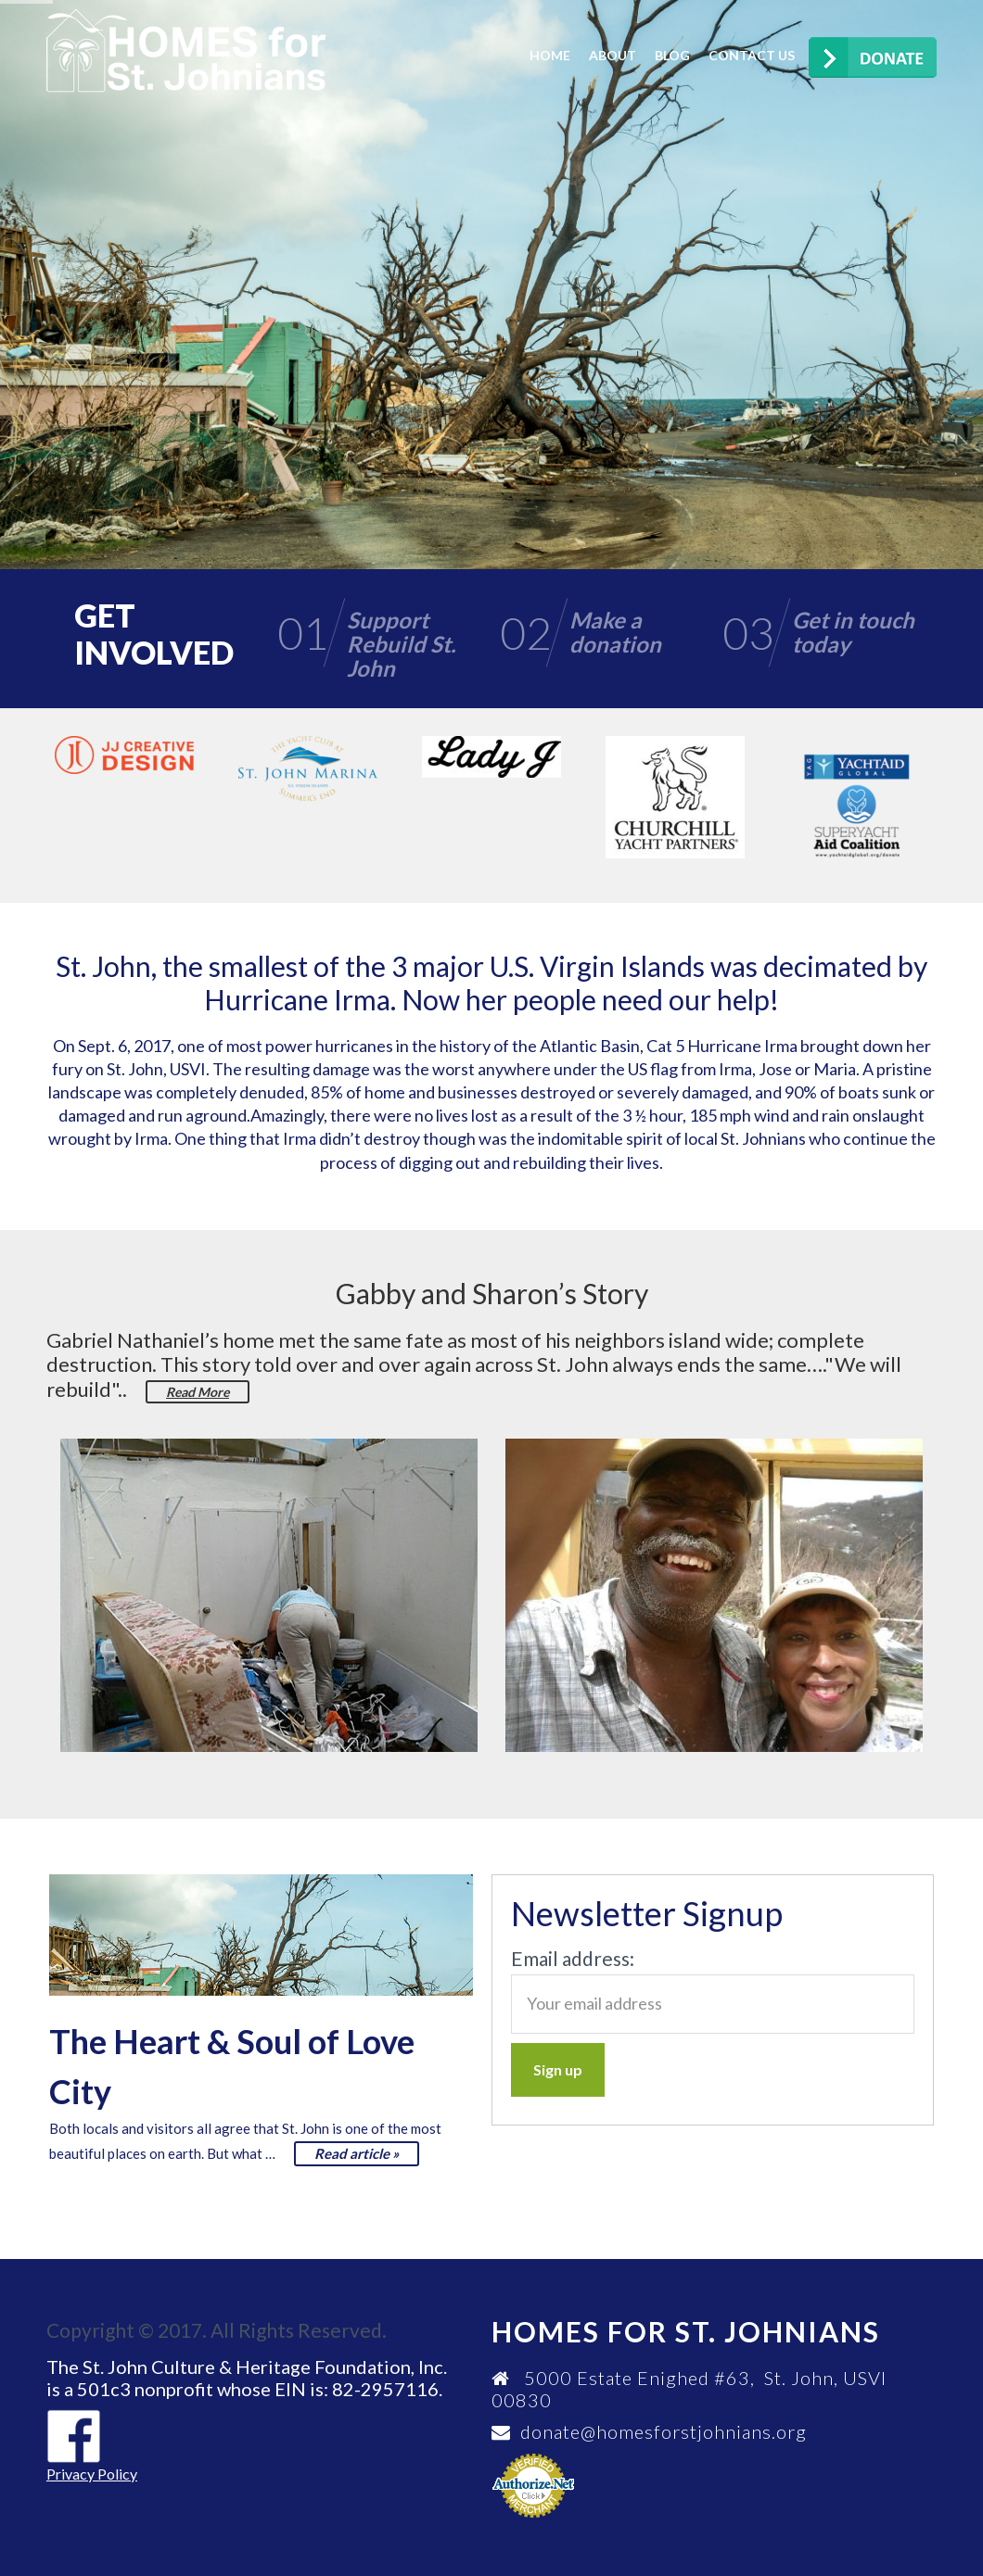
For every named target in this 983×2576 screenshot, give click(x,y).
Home (550, 55)
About (612, 55)
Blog (672, 55)
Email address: (572, 1958)
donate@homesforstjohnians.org (663, 2431)
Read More (197, 1392)
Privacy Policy (91, 2473)
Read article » (356, 2153)
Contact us (752, 55)
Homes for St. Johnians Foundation (186, 51)
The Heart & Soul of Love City (232, 2066)
